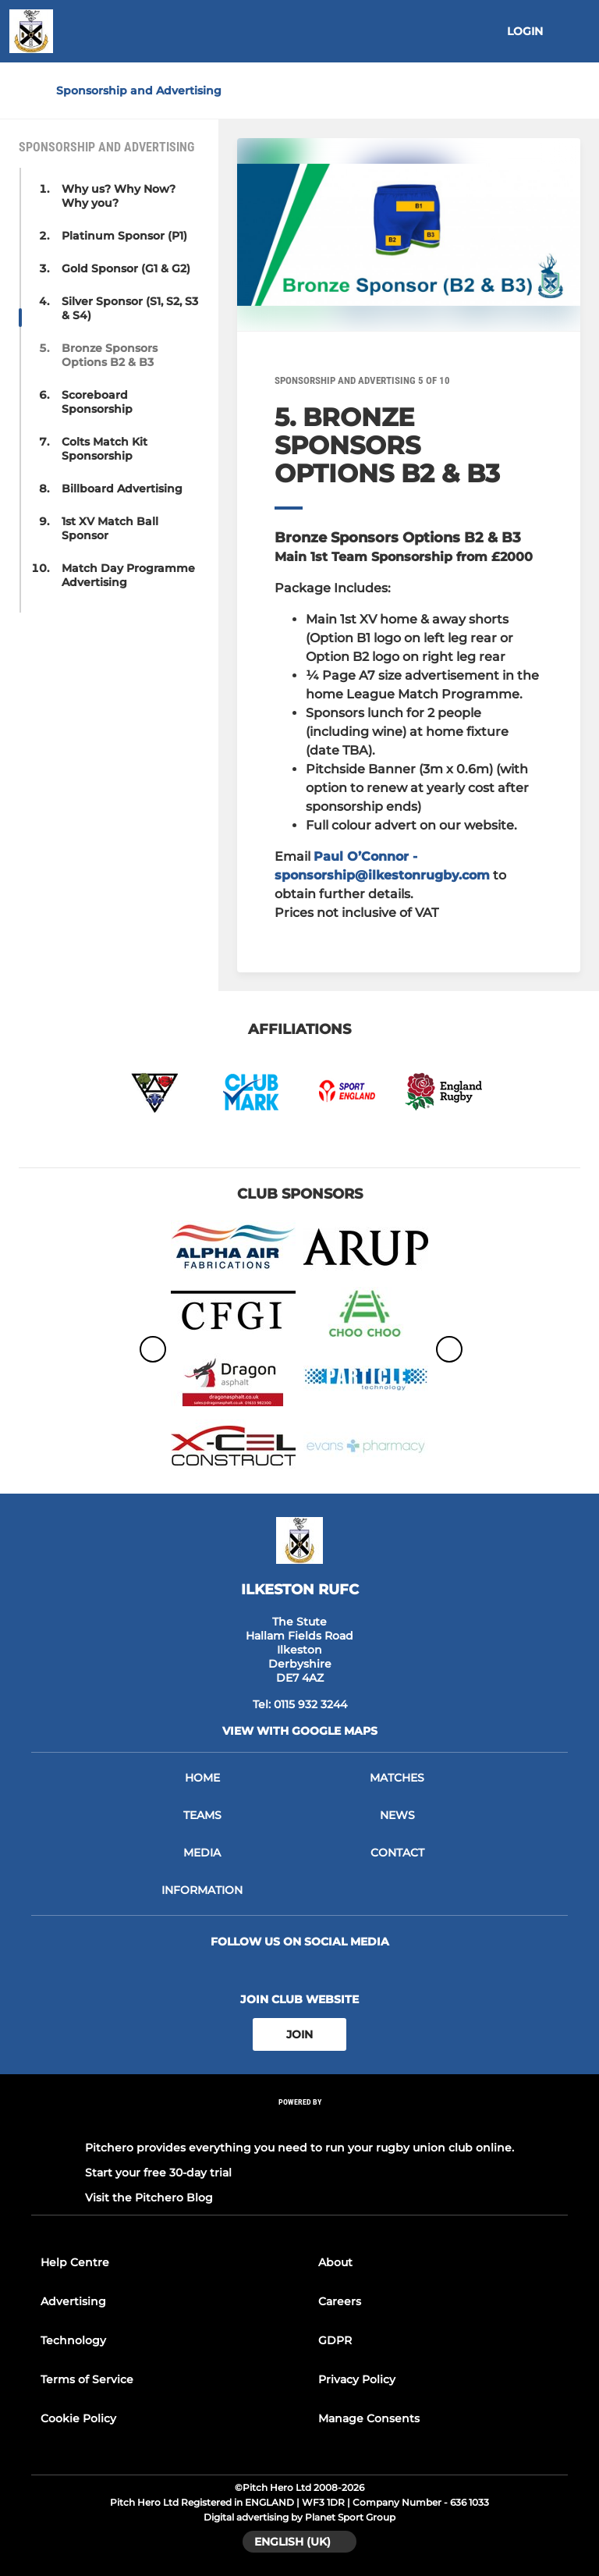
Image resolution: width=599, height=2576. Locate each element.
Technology (73, 2340)
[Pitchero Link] (299, 2123)
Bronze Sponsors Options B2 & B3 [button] (110, 355)
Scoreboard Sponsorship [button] (97, 402)
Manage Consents (369, 2418)
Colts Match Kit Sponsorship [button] (104, 449)
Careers (339, 2301)
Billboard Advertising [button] (122, 488)
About (335, 2262)
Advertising (73, 2301)
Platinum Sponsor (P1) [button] (124, 236)
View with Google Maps (299, 1730)
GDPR (335, 2340)
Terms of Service (87, 2379)
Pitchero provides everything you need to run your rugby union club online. (299, 2148)
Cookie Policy (78, 2418)
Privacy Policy (356, 2379)
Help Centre (75, 2262)
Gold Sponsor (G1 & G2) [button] (126, 268)
